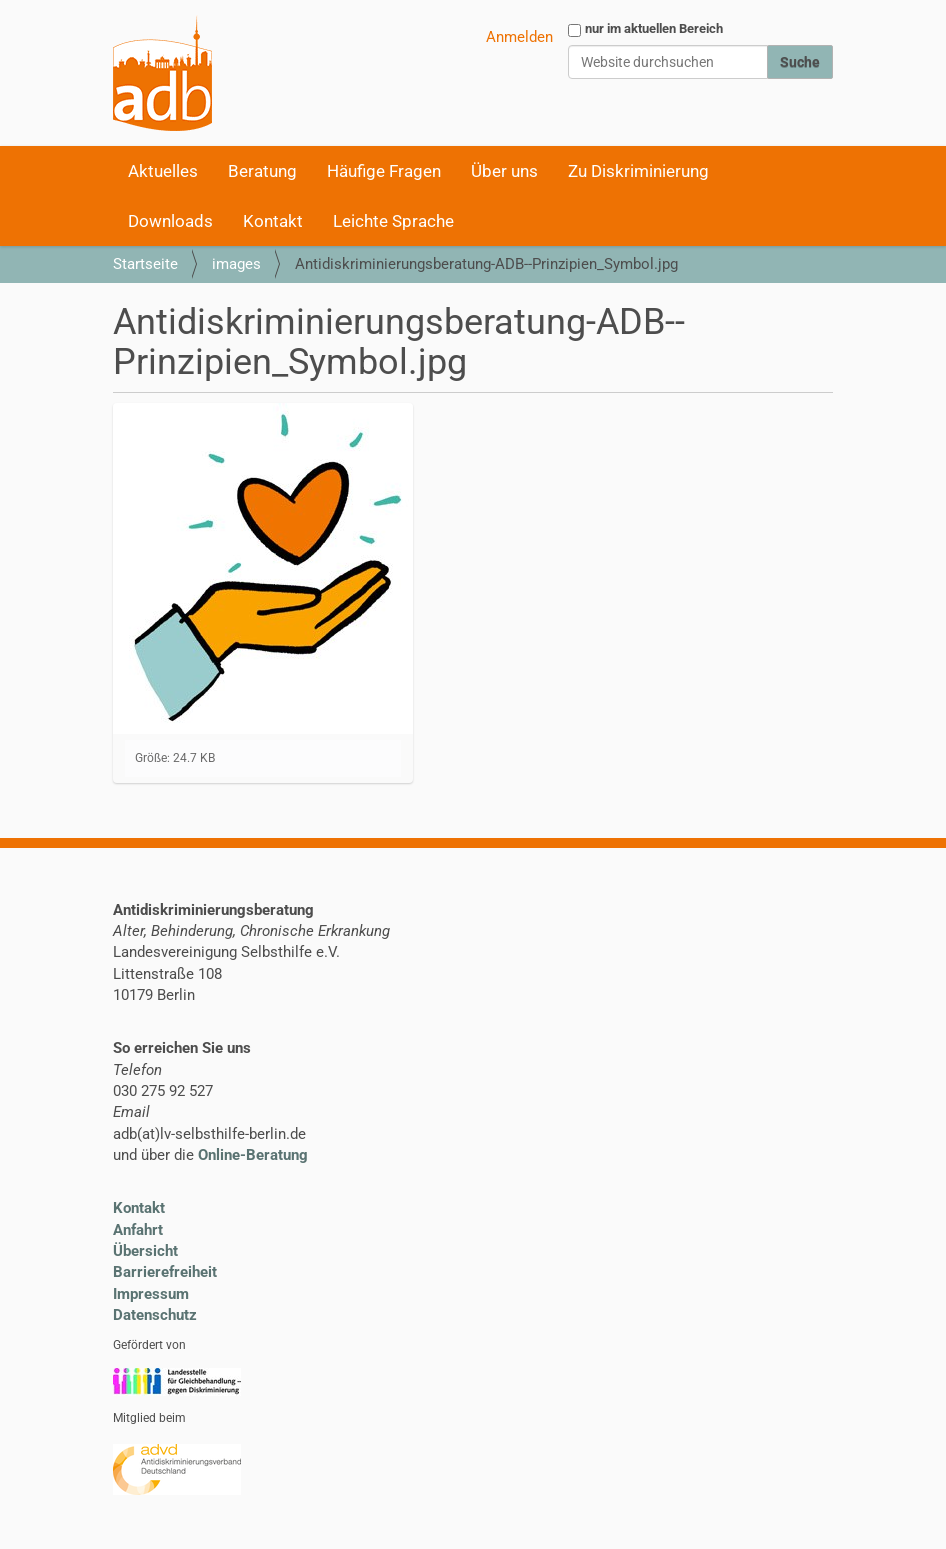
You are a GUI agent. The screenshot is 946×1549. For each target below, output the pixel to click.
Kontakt (273, 221)
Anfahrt (138, 1230)
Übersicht (145, 1251)
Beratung (262, 171)
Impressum (151, 1294)
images (236, 264)
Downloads (170, 221)
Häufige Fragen (384, 171)
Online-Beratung (253, 1155)
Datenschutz (155, 1315)
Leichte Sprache (393, 221)
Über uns (504, 171)
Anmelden (519, 37)
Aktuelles (163, 171)
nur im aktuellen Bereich (654, 28)
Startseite (145, 264)
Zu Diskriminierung (638, 171)
